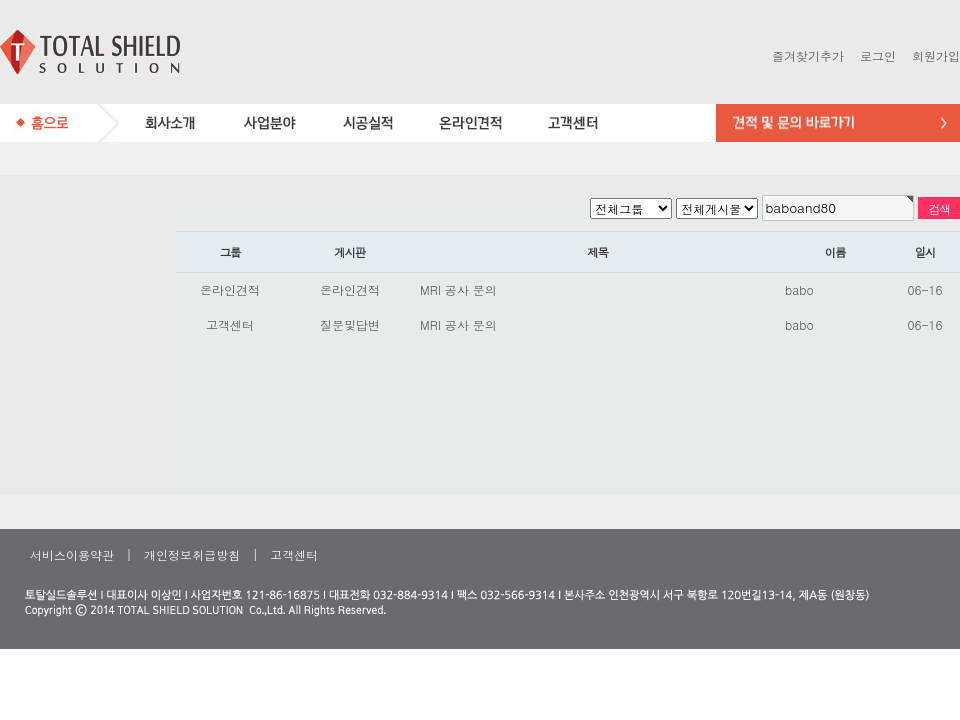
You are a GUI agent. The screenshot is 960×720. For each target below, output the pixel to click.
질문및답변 (350, 324)
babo (799, 289)
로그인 (878, 55)
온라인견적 (230, 289)
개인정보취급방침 (192, 554)
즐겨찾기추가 (808, 55)
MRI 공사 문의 (458, 289)
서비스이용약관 (72, 554)
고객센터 (230, 324)
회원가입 (936, 55)
